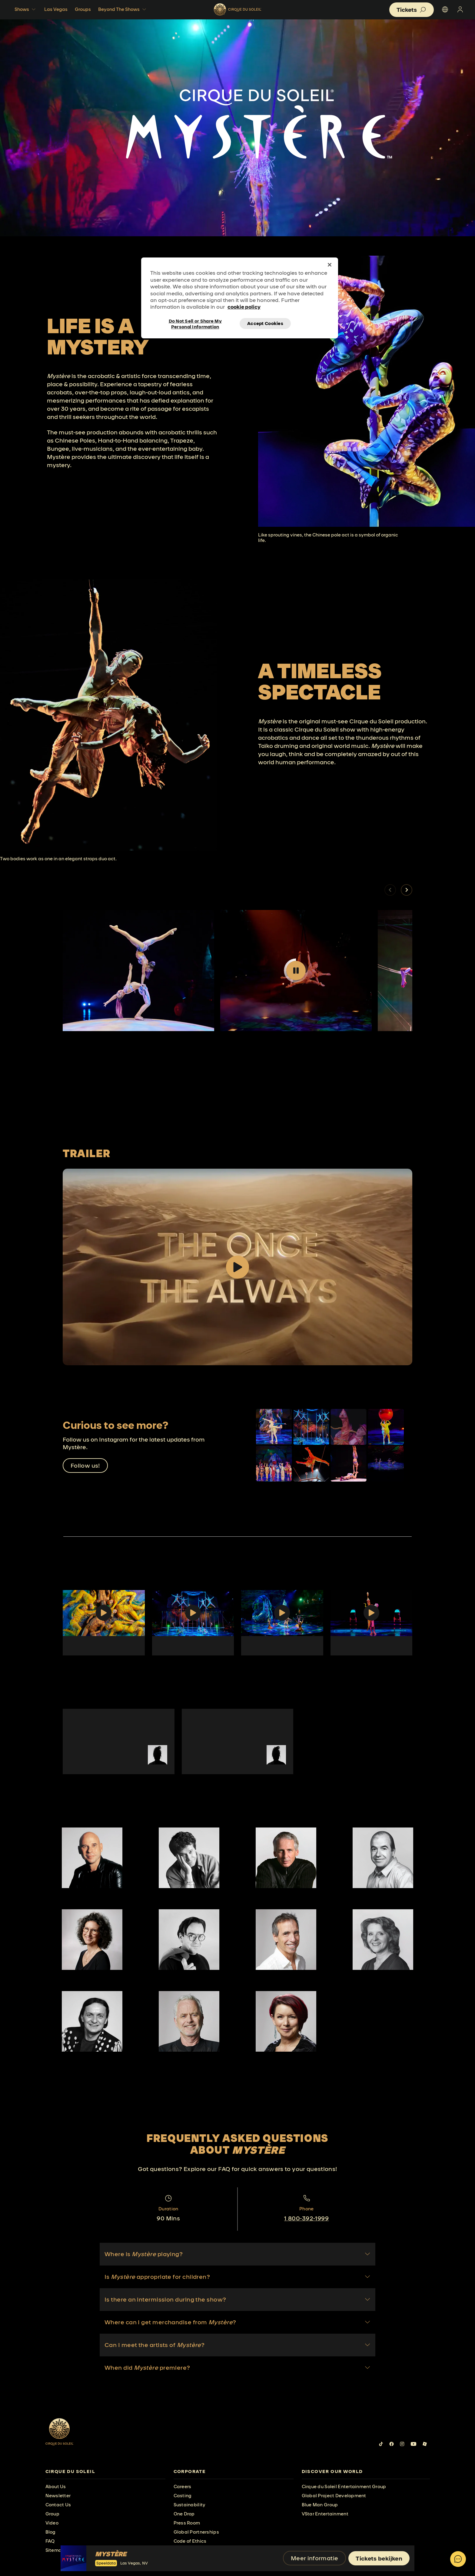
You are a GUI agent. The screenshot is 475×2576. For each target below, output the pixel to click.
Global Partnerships (196, 2532)
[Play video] (296, 970)
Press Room (187, 2523)
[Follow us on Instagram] (402, 2444)
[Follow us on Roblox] (425, 2444)
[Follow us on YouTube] (413, 2444)
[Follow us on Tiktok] (381, 2444)
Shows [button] (26, 9)
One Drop (184, 2514)
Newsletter (58, 2495)
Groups (83, 9)
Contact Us (58, 2505)
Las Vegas (56, 9)
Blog (50, 2532)
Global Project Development (334, 2495)
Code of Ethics (190, 2541)
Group (52, 2514)
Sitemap (55, 2550)
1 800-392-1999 (306, 2218)
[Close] (329, 264)
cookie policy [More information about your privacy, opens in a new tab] (244, 307)
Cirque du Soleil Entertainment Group (344, 2486)
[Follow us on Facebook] (391, 2444)
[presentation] (105, 2471)
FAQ (50, 2541)
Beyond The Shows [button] (123, 9)
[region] (239, 297)
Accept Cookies (265, 323)
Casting (183, 2495)
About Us (55, 2486)
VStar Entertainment (325, 2514)
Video (51, 2523)
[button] (406, 890)
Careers (182, 2486)
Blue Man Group (320, 2505)
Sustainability (190, 2505)
